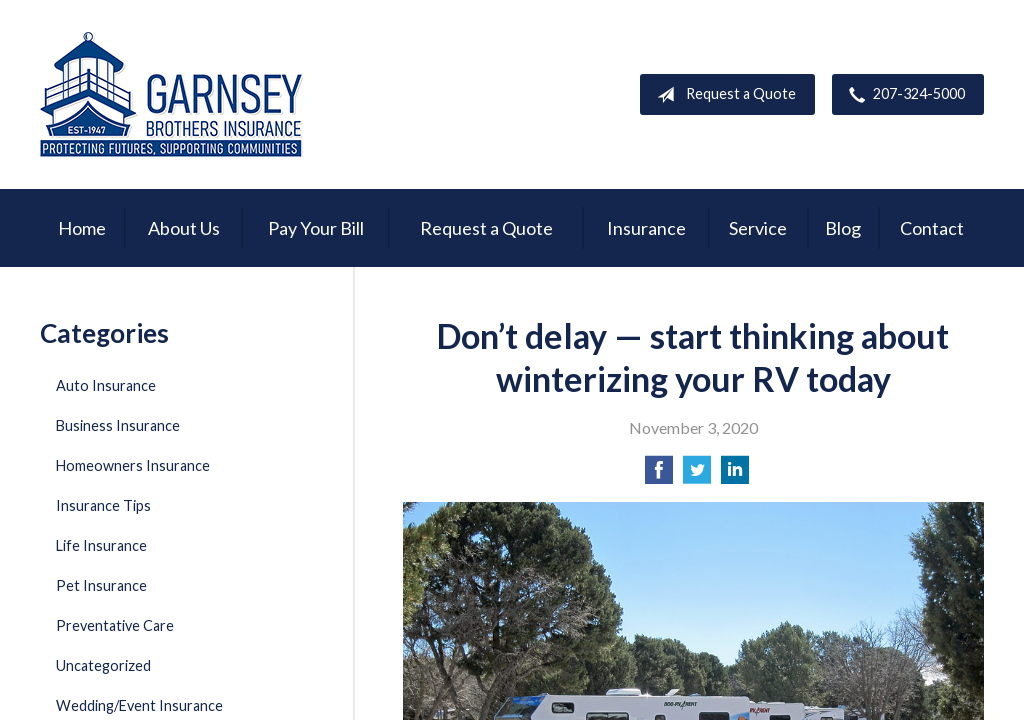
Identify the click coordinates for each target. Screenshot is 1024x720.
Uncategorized (103, 665)
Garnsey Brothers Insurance (171, 94)
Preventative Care (115, 625)
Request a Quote (722, 95)
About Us (184, 228)
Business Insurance (118, 425)
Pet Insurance (101, 585)
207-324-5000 (903, 95)
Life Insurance (101, 545)
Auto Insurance (106, 385)
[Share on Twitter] (697, 475)
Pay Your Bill (316, 228)
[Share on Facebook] (659, 475)
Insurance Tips (103, 505)
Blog (843, 228)
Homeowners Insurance (133, 465)
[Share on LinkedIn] (735, 475)
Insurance (646, 228)
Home (82, 228)
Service (758, 228)
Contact (932, 228)
